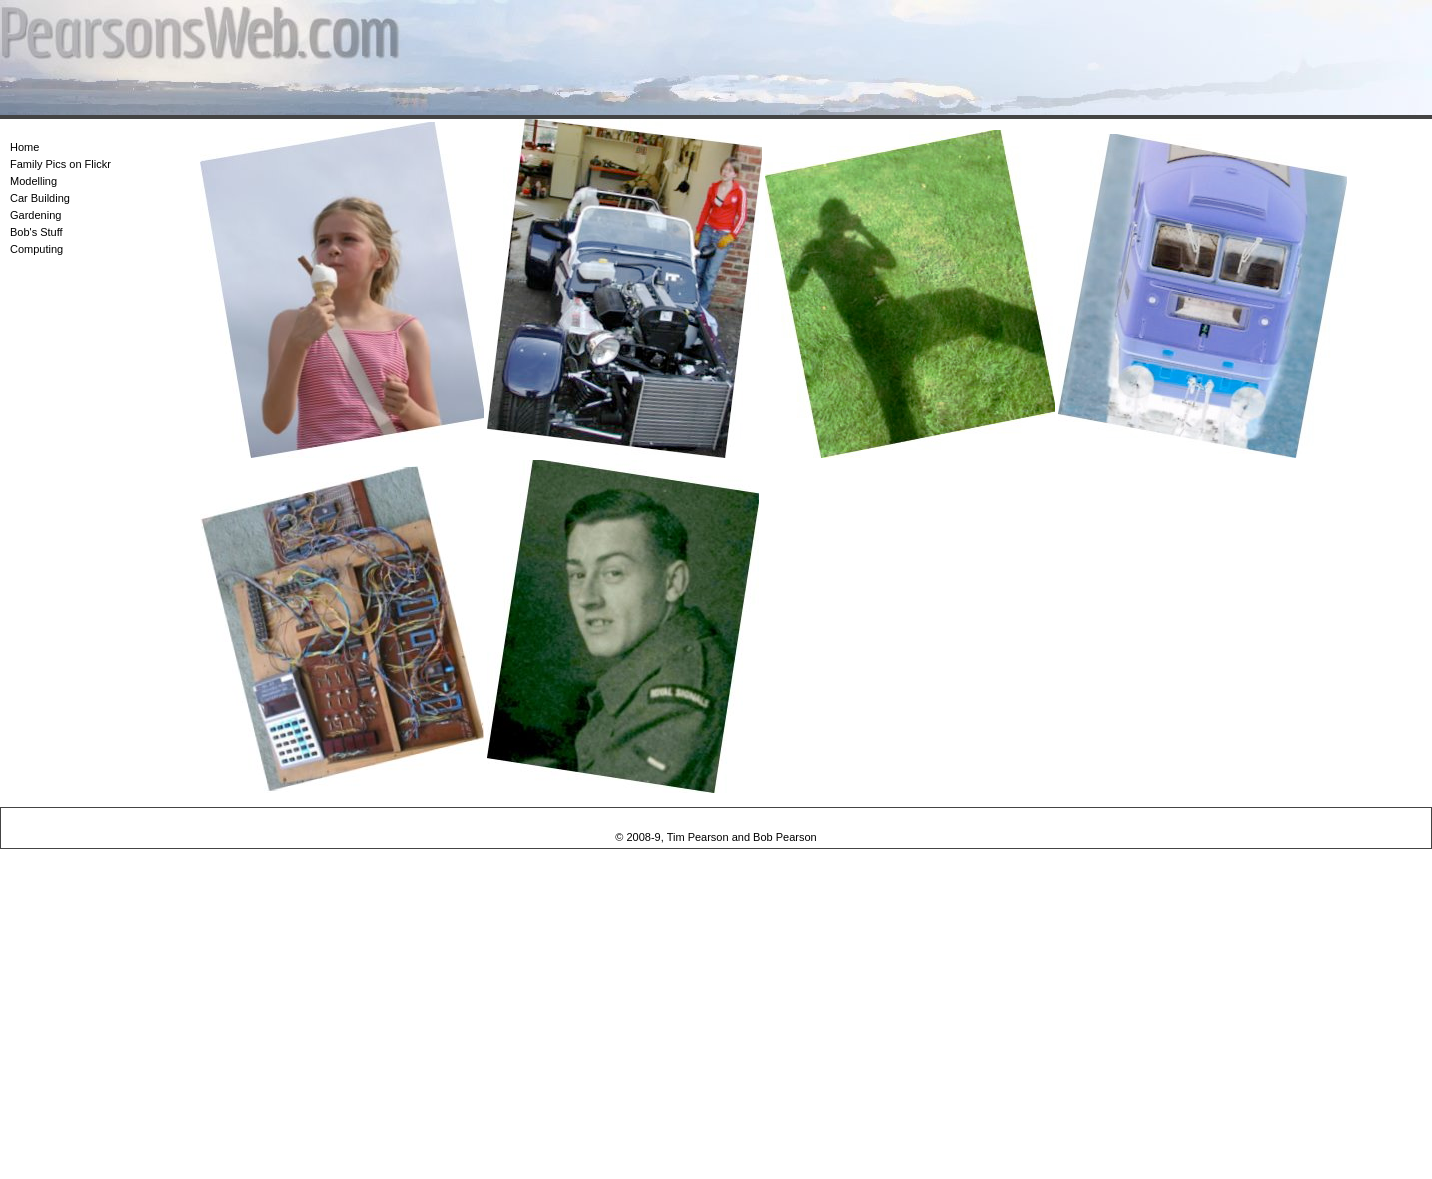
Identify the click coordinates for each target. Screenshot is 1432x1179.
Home (24, 147)
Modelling (33, 181)
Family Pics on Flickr (60, 164)
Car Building (40, 198)
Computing (36, 249)
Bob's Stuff (36, 232)
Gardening (35, 215)
